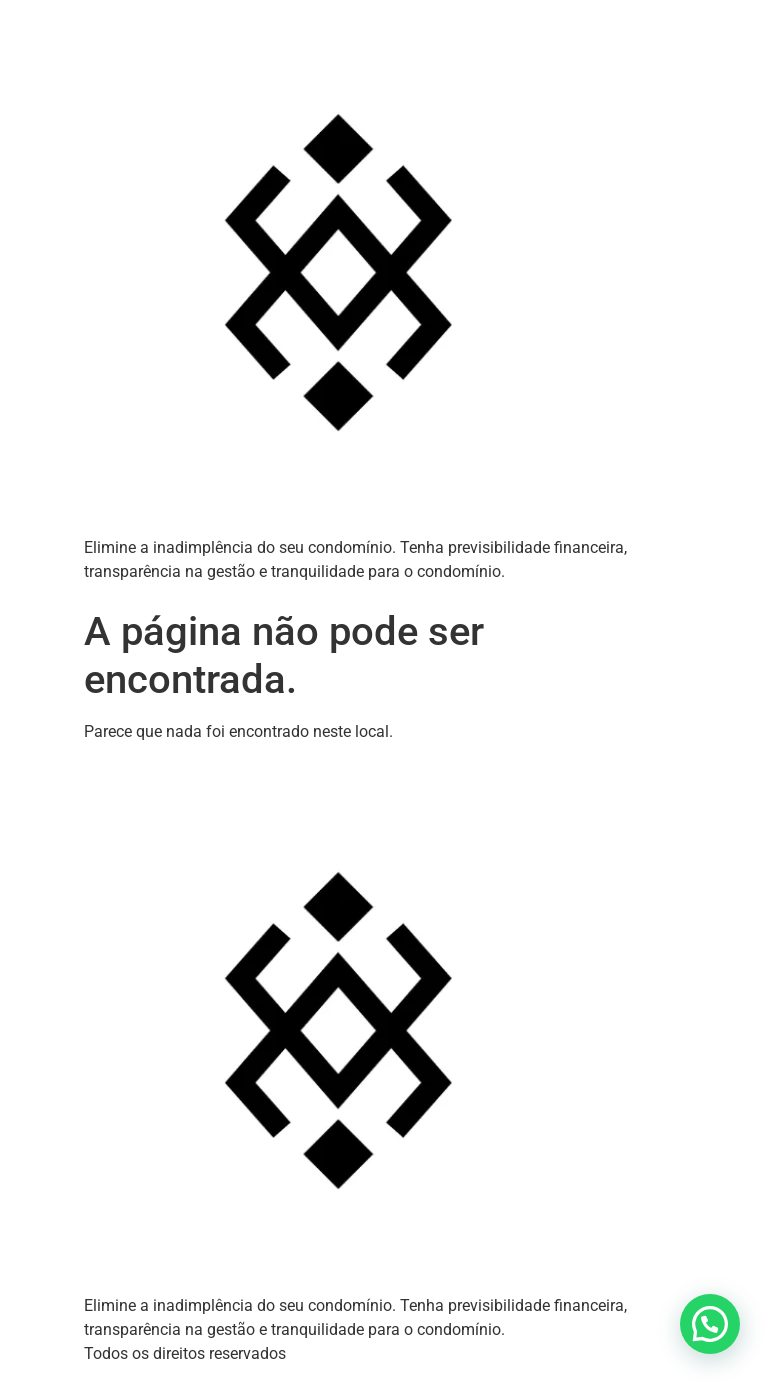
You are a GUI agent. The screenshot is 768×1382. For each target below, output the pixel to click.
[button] (710, 1324)
